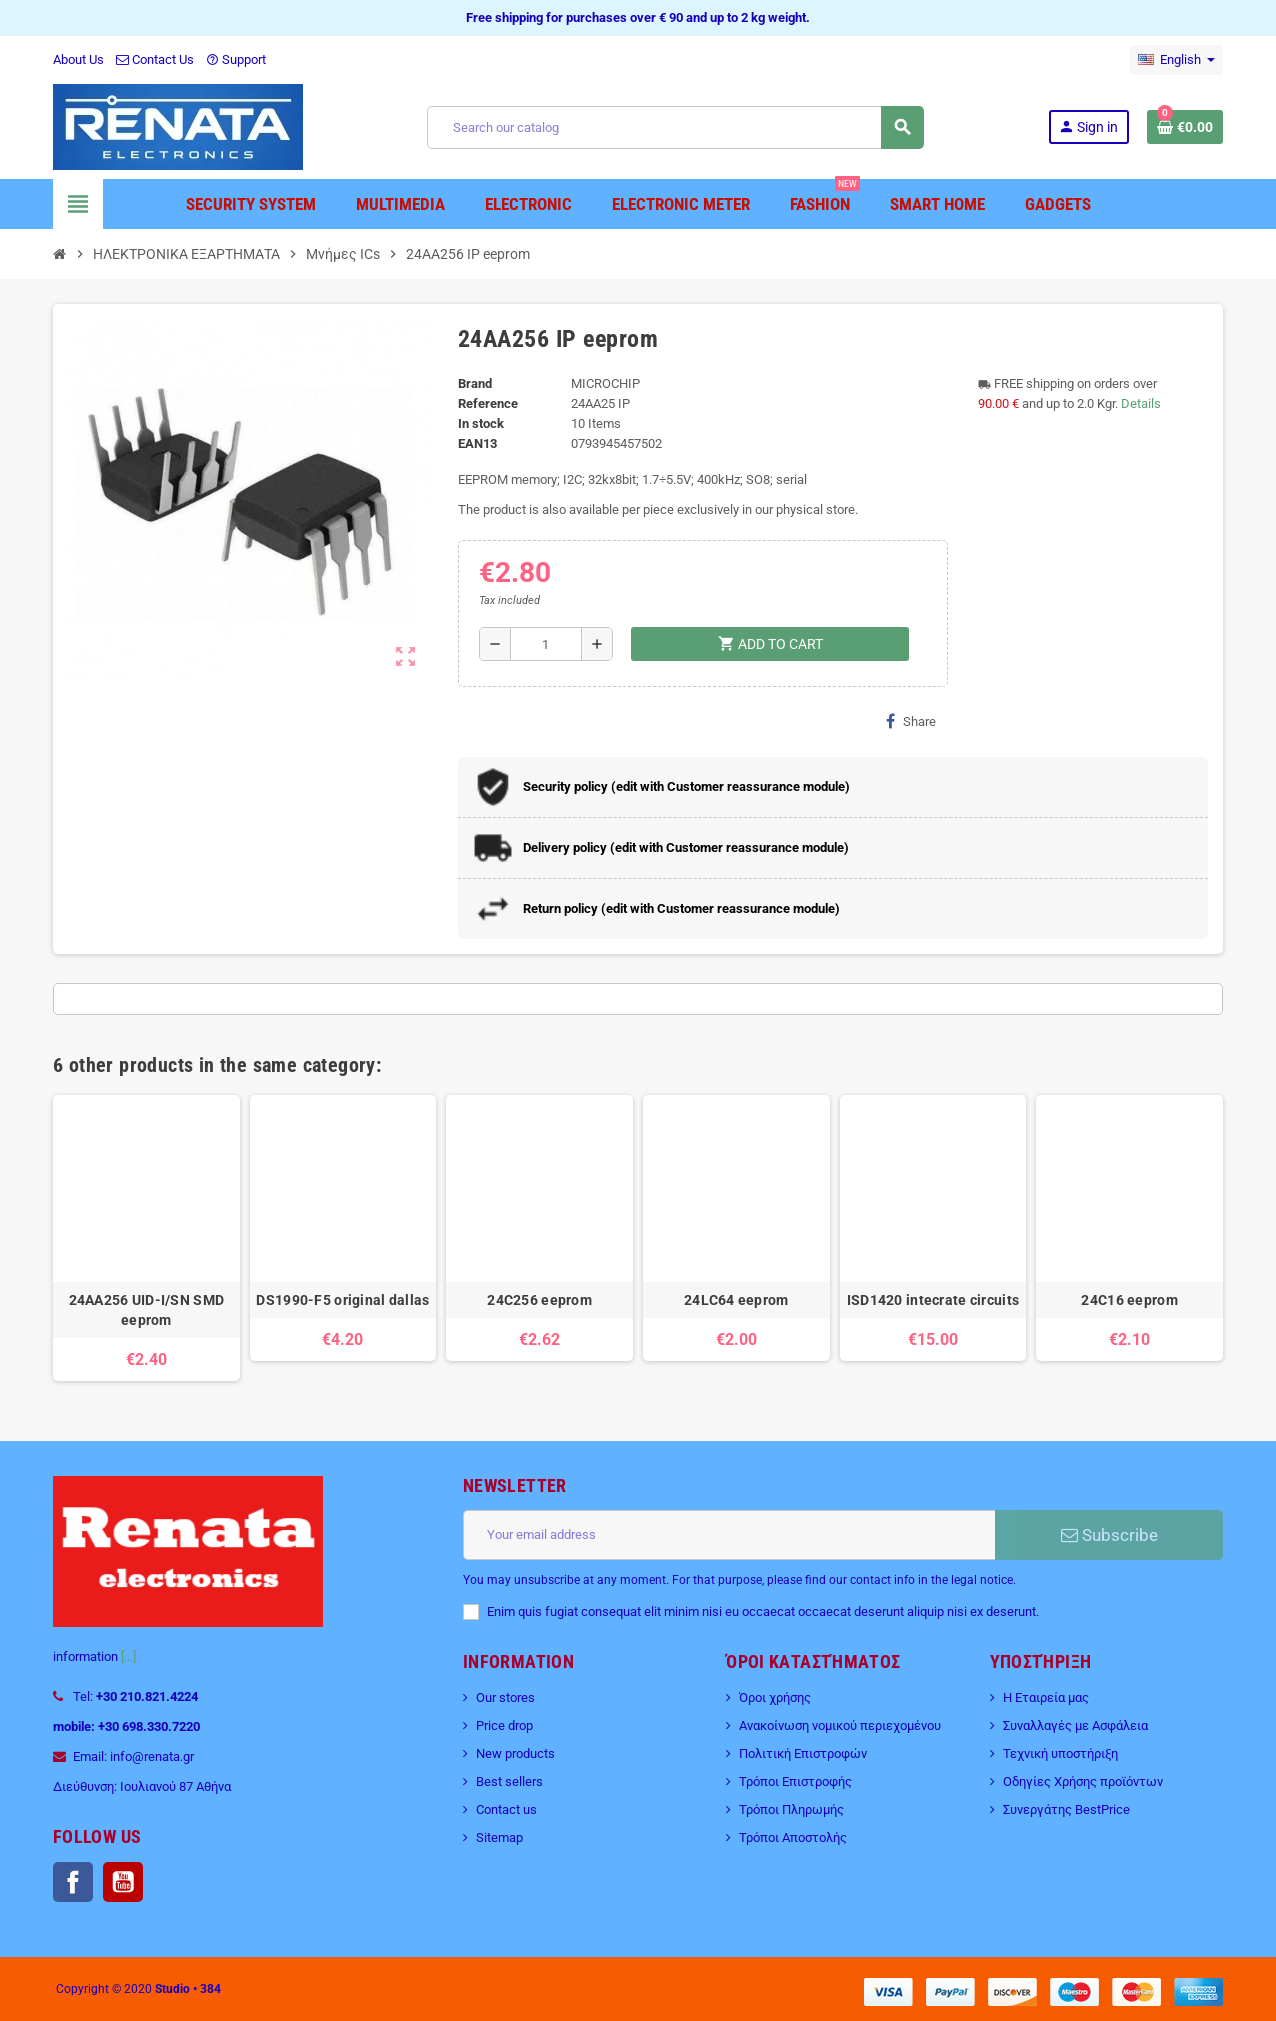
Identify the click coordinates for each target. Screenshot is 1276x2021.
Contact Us (155, 59)
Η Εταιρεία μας (1046, 1697)
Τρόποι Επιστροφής (795, 1781)
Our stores (505, 1697)
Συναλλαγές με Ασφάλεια (1075, 1725)
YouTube (123, 1882)
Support (236, 59)
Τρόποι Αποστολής (793, 1837)
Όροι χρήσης (775, 1697)
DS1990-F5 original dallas (342, 1300)
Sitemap (499, 1837)
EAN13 (477, 443)
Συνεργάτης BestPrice (1066, 1809)
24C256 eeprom (539, 1300)
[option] (146, 1238)
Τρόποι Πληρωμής (791, 1809)
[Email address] (729, 1535)
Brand (475, 383)
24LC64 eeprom (736, 1300)
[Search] (675, 127)
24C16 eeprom (1129, 1300)
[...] (128, 1656)
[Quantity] (546, 644)
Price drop (504, 1725)
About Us (78, 59)
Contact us (506, 1809)
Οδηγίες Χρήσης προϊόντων (1083, 1781)
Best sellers (509, 1781)
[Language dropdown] (1176, 60)
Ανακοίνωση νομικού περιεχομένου (840, 1725)
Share (911, 721)
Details (1141, 403)
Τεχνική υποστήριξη (1060, 1753)
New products (515, 1753)
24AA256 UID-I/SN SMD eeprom (147, 1310)
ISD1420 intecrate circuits (933, 1300)
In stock (481, 423)
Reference (488, 403)
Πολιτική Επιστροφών (803, 1753)
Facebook (73, 1882)
